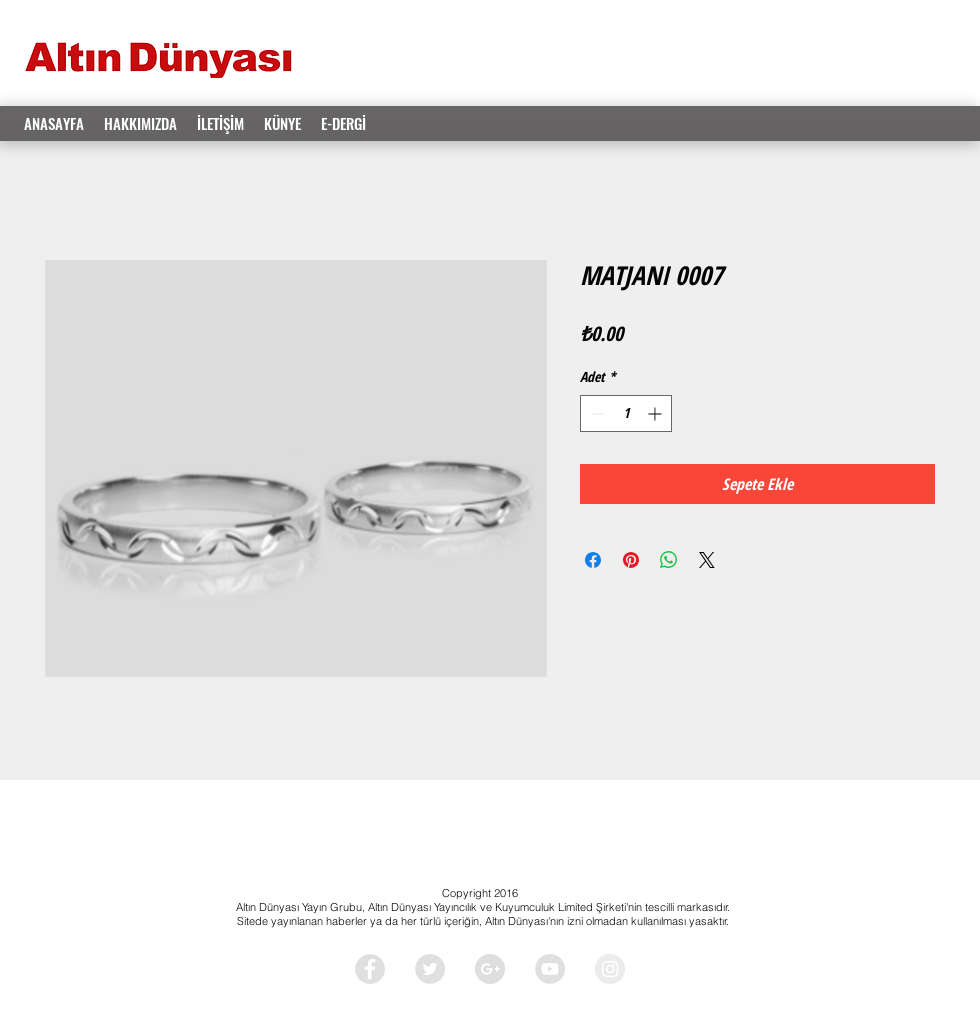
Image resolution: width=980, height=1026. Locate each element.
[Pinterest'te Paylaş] (631, 560)
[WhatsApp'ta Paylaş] (669, 560)
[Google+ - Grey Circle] (490, 969)
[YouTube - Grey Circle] (550, 969)
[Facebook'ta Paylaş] (593, 560)
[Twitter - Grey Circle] (430, 969)
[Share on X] (707, 560)
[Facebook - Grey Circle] (370, 969)
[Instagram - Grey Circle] (610, 969)
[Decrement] (595, 413)
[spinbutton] (626, 413)
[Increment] (656, 413)
